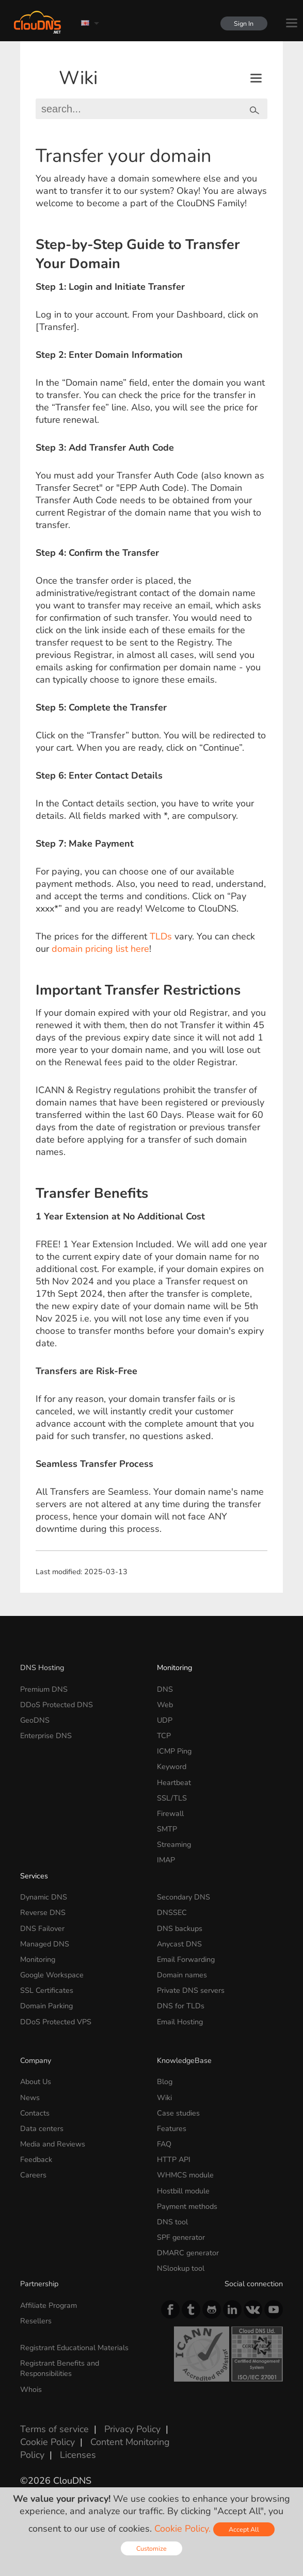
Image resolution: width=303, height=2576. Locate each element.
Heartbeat (174, 1782)
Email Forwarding (186, 1959)
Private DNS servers (191, 1990)
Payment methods (187, 2206)
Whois (31, 2389)
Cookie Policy (47, 2442)
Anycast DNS (179, 1944)
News (30, 2097)
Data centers (41, 2128)
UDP (164, 1720)
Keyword (171, 1766)
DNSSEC (172, 1912)
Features (171, 2128)
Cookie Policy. (182, 2528)
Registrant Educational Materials (74, 2347)
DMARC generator (188, 2253)
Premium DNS (44, 1689)
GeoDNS (35, 1720)
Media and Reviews (52, 2144)
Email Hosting (180, 2022)
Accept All (244, 2529)
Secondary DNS (183, 1897)
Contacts (35, 2113)
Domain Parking (46, 2006)
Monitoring (174, 1667)
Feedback (36, 2159)
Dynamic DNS (43, 1897)
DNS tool (172, 2222)
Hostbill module (183, 2191)
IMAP (166, 1860)
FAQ (164, 2144)
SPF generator (181, 2237)
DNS (165, 1689)
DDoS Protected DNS (56, 1704)
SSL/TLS (172, 1798)
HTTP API (173, 2159)
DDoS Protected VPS (55, 2022)
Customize (151, 2548)
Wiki (78, 78)
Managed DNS (44, 1944)
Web (165, 1704)
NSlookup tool (180, 2268)
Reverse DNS (43, 1912)
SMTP (167, 1829)
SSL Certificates (46, 1990)
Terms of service (54, 2429)
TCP (164, 1735)
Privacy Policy (132, 2429)
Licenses (78, 2455)
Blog (164, 2081)
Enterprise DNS (46, 1735)
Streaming (174, 1844)
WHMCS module (185, 2175)
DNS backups (179, 1928)
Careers (33, 2175)
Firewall (170, 1813)
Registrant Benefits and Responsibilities (59, 2368)
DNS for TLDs (180, 2006)
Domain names (182, 1975)
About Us (35, 2081)
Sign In (242, 23)
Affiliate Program (48, 2305)
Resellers (36, 2321)
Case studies (178, 2113)
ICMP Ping (174, 1751)
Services (34, 1876)
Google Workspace (52, 1975)
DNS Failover (42, 1928)
